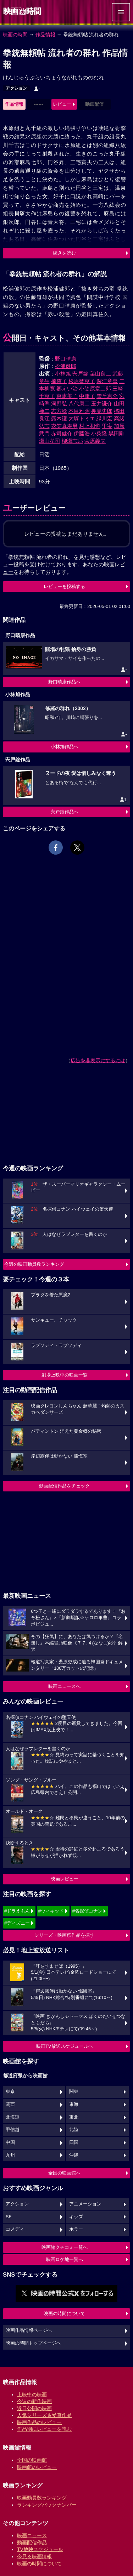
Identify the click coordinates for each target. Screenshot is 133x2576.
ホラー (76, 2229)
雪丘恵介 (107, 396)
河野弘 (59, 403)
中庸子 (87, 396)
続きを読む (64, 253)
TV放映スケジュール (40, 2549)
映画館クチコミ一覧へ (64, 2247)
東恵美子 (67, 396)
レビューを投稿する (64, 586)
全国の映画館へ (64, 2173)
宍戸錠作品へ (64, 811)
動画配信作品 (32, 2542)
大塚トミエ (81, 418)
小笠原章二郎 (95, 388)
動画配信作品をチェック (64, 1486)
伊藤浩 (82, 433)
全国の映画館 (32, 2460)
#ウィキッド (51, 1911)
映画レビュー (64, 1879)
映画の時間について (64, 2313)
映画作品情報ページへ (29, 2330)
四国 (73, 2142)
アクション (16, 88)
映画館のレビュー (37, 2467)
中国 (10, 2142)
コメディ (15, 2229)
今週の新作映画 (34, 2401)
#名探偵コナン (87, 1911)
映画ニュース (32, 2535)
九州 (10, 2155)
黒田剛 (116, 433)
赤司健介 (61, 433)
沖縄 (73, 2155)
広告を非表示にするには (98, 1060)
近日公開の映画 (34, 2408)
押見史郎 (101, 411)
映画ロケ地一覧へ (64, 2259)
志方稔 (59, 411)
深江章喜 (107, 381)
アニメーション (85, 2204)
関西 (10, 2104)
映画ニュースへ (64, 1686)
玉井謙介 (101, 403)
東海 (73, 2104)
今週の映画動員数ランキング (34, 1264)
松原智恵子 (81, 381)
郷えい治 (67, 388)
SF (8, 2216)
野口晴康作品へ (64, 681)
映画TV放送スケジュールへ (64, 2046)
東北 (73, 2117)
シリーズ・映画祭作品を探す (64, 1935)
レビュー (62, 104)
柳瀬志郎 (72, 441)
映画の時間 (15, 34)
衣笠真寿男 (64, 426)
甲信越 (13, 2129)
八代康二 (79, 403)
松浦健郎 (65, 366)
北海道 (13, 2117)
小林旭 (63, 374)
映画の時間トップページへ (33, 2343)
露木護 (59, 418)
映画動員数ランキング (42, 2498)
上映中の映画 (32, 2394)
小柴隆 (99, 433)
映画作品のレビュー (39, 2422)
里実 (107, 426)
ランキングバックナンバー (47, 2505)
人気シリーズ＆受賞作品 (44, 2415)
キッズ (76, 2216)
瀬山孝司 (49, 441)
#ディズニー (17, 1923)
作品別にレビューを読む (44, 2429)
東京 (10, 2091)
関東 (73, 2091)
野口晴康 (65, 359)
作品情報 (45, 34)
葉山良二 (100, 374)
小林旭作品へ (64, 746)
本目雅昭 (79, 411)
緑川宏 (104, 418)
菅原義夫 (95, 441)
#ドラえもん (17, 1911)
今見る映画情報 (34, 2556)
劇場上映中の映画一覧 (64, 1375)
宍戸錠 (80, 374)
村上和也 (89, 426)
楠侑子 (59, 381)
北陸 (73, 2129)
